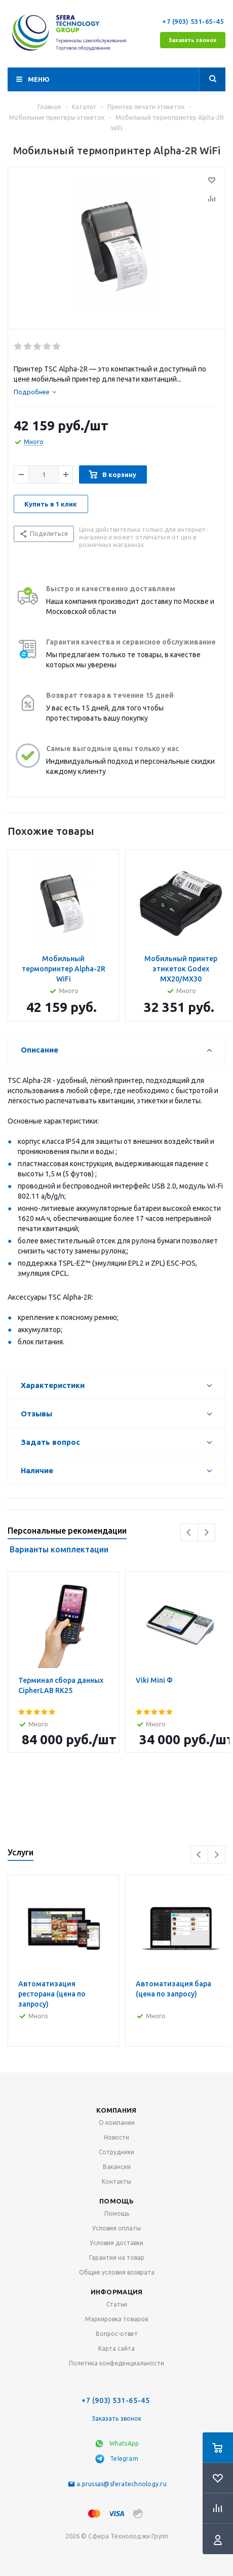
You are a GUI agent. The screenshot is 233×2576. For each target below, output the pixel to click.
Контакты (116, 2181)
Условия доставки (116, 2243)
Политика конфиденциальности (116, 2363)
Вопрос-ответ (117, 2333)
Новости (116, 2137)
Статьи (116, 2304)
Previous (189, 1532)
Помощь (116, 2201)
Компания (116, 2110)
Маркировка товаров (116, 2319)
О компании (117, 2122)
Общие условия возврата (116, 2272)
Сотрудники (116, 2152)
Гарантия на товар (116, 2257)
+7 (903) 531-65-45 (193, 21)
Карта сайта (116, 2348)
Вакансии (117, 2166)
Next (206, 1532)
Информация (117, 2291)
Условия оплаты (116, 2228)
